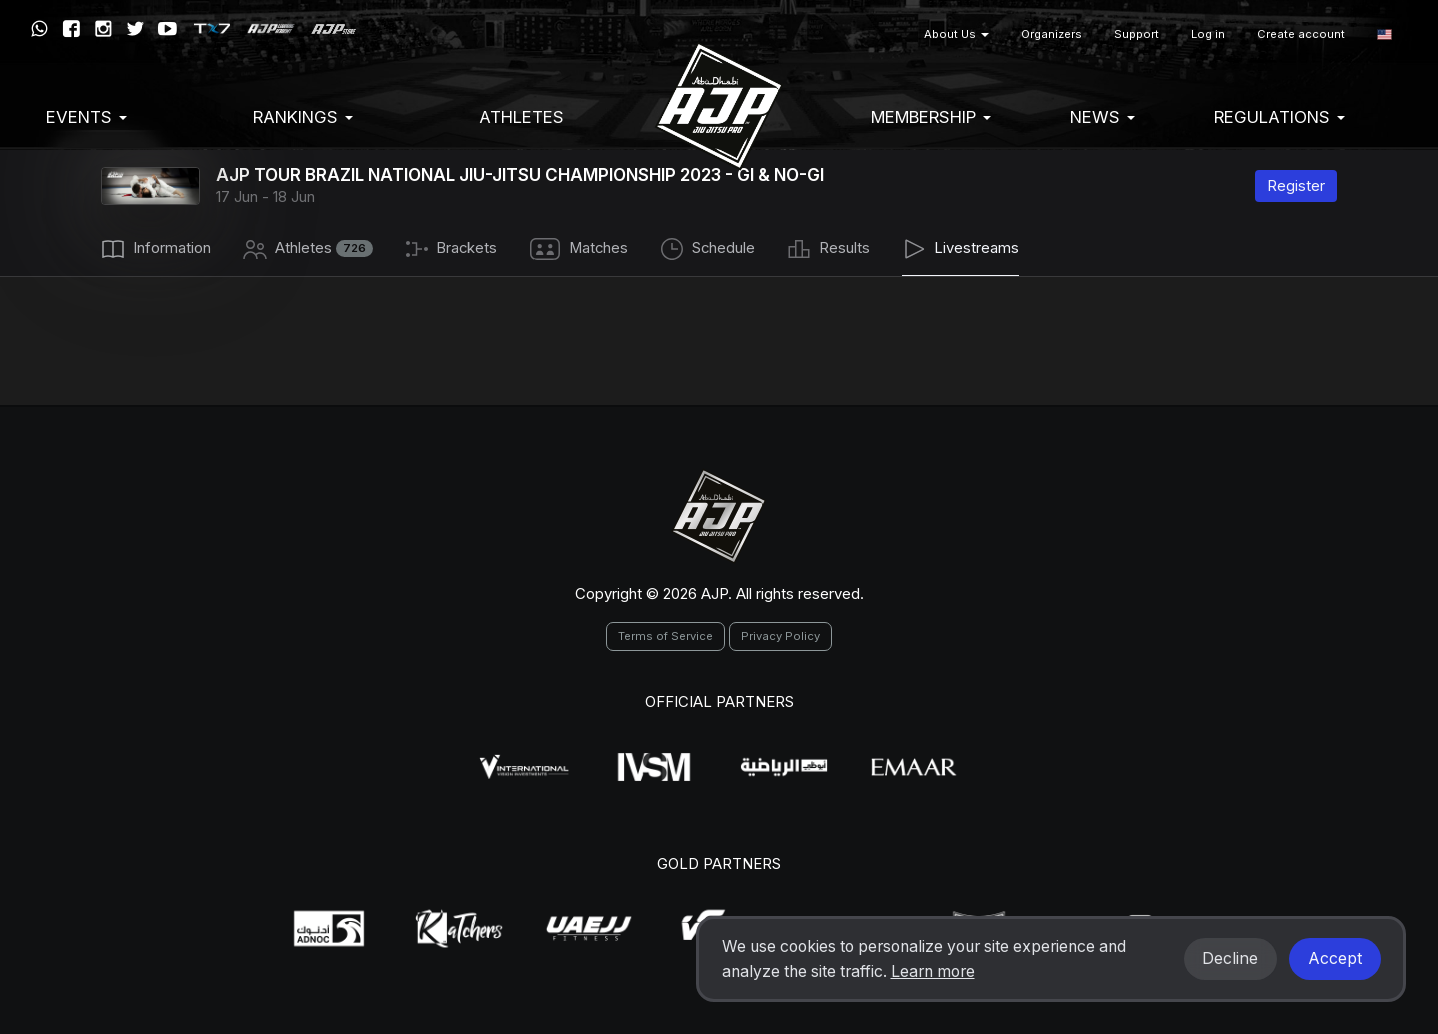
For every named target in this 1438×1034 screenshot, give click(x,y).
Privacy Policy (780, 636)
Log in (1208, 34)
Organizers (1051, 34)
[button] (1384, 34)
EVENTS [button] (86, 117)
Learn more (933, 971)
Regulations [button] (1279, 117)
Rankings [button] (303, 117)
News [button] (1102, 117)
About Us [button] (956, 34)
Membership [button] (931, 117)
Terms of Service (665, 636)
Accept (1335, 958)
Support (1136, 34)
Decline (1230, 958)
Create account (1301, 34)
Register (1296, 185)
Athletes (521, 117)
